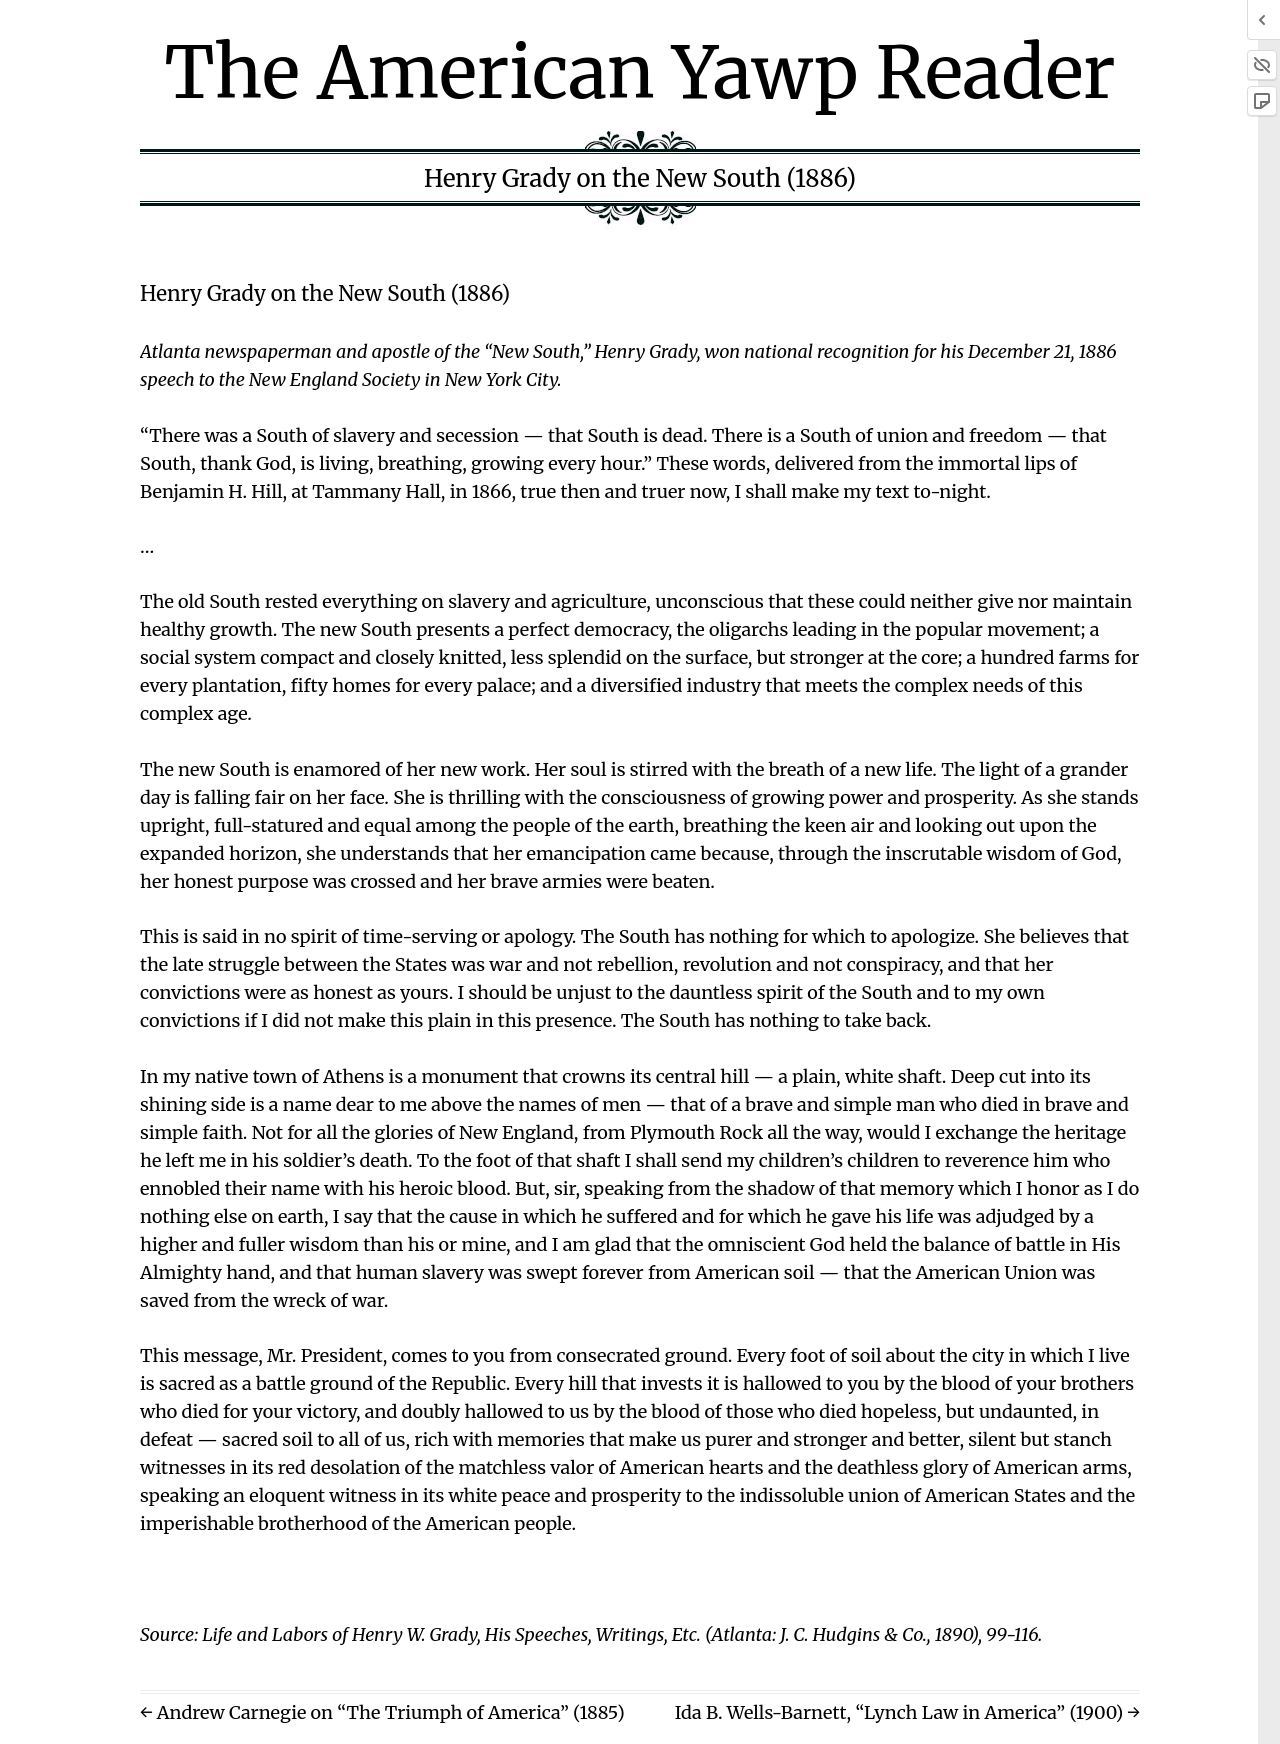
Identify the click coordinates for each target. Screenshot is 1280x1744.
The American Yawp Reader (640, 72)
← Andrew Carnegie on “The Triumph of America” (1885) (382, 1712)
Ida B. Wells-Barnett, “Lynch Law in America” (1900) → (907, 1712)
